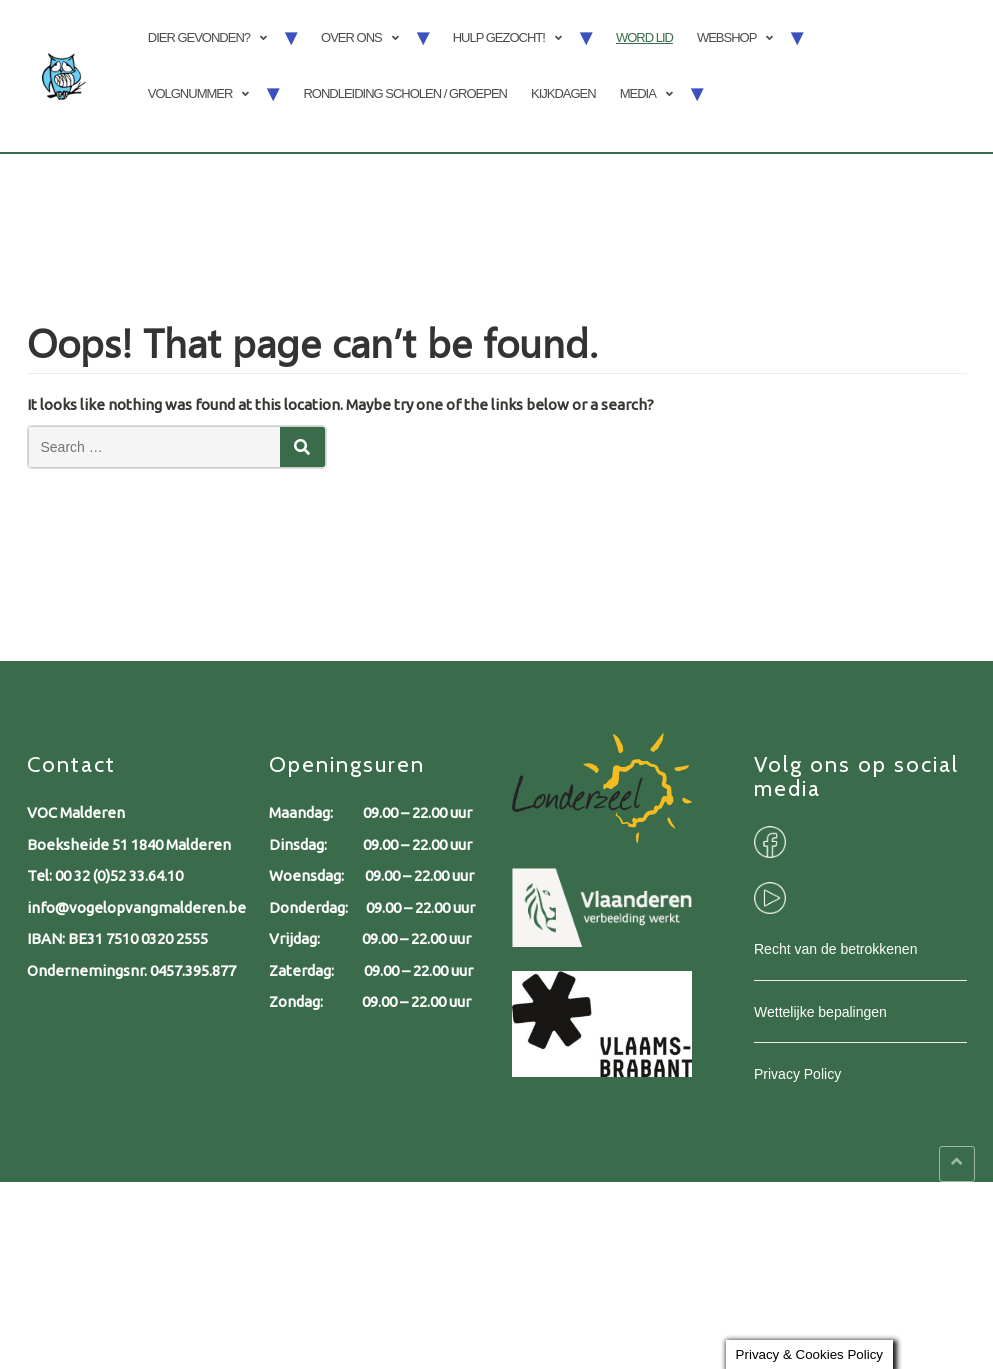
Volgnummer (190, 93)
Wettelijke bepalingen (820, 1012)
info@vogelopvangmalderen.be (136, 907)
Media (638, 93)
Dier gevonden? (199, 37)
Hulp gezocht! (499, 37)
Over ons (351, 37)
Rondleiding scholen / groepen (405, 93)
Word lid (644, 37)
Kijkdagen (563, 93)
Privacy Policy (797, 1074)
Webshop (726, 37)
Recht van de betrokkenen (835, 949)
